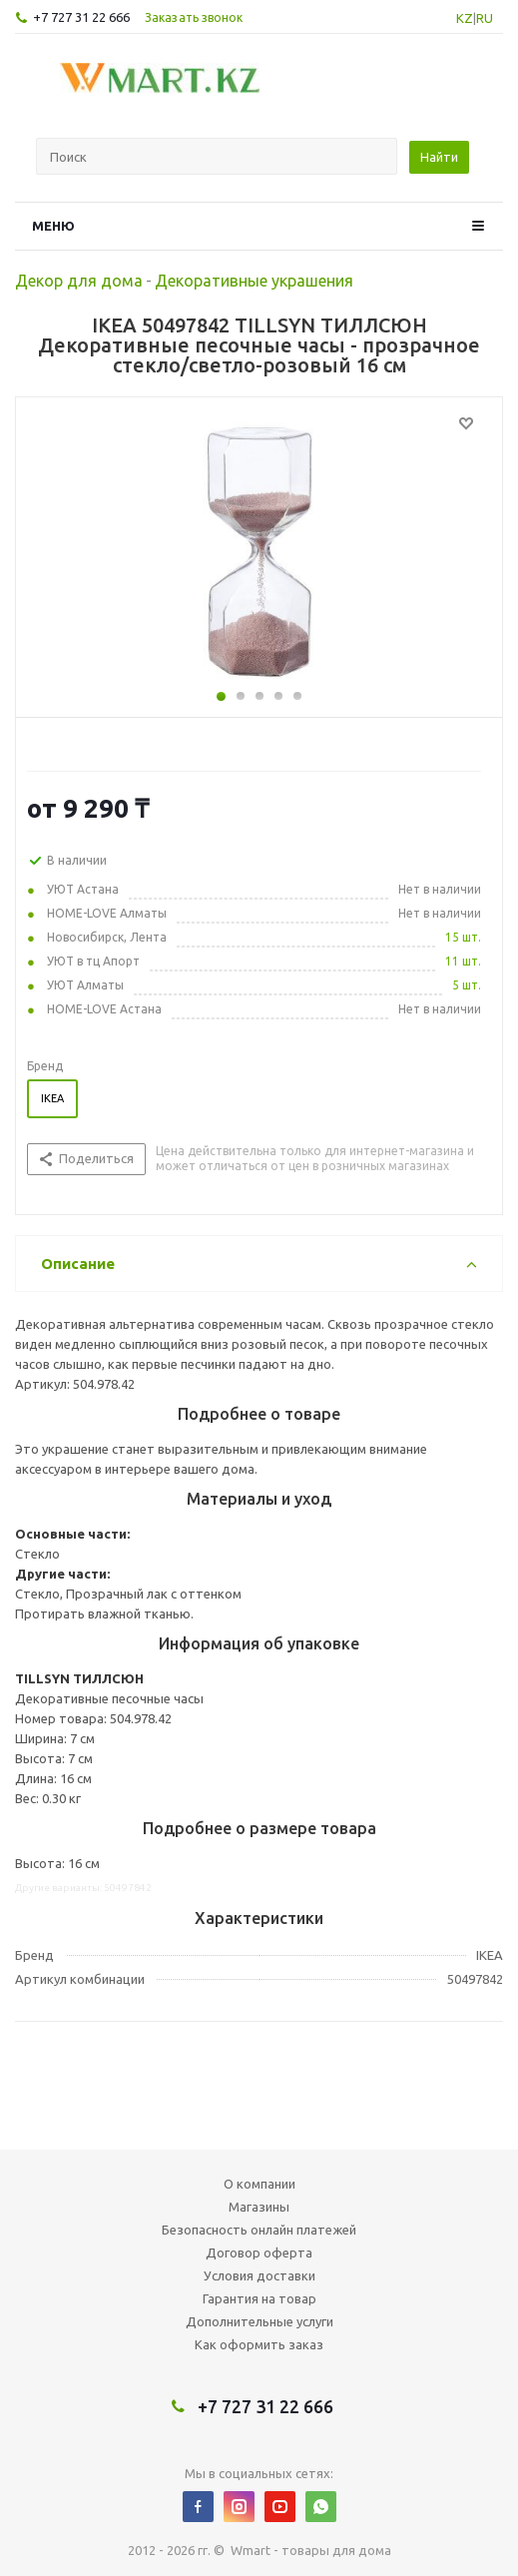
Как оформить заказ (259, 2344)
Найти (439, 157)
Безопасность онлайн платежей (259, 2230)
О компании (259, 2184)
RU (484, 18)
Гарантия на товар (259, 2298)
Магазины (259, 2207)
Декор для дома (79, 281)
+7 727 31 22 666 (81, 17)
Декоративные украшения (254, 281)
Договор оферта (259, 2252)
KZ (464, 18)
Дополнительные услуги (259, 2321)
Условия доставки (259, 2275)
